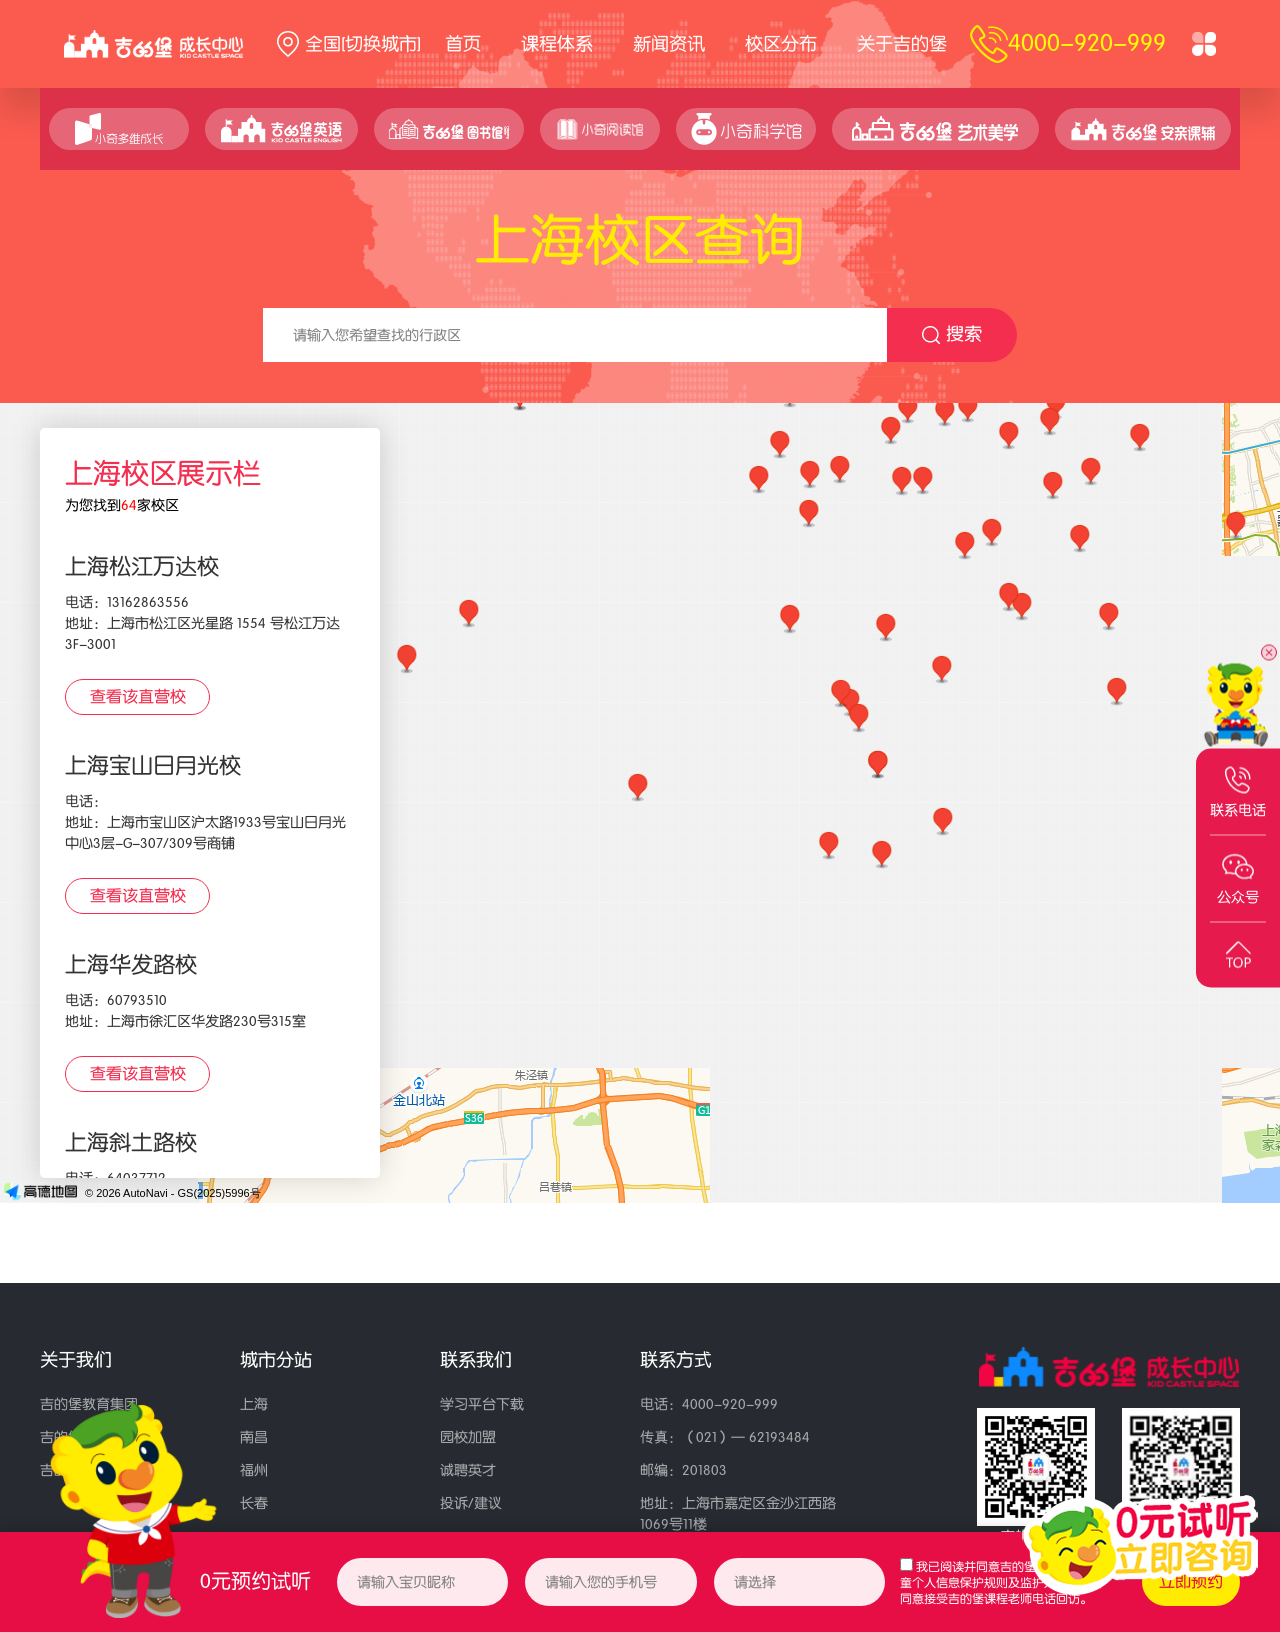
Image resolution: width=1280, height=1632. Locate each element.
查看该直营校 (138, 697)
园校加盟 (468, 1437)
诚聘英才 (468, 1470)
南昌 (254, 1437)
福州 (254, 1470)
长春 (254, 1503)
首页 (463, 44)
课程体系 (557, 44)
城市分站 (276, 1360)
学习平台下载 (482, 1404)
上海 (254, 1404)
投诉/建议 (471, 1503)
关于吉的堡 (902, 44)
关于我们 (76, 1360)
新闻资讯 (669, 44)
